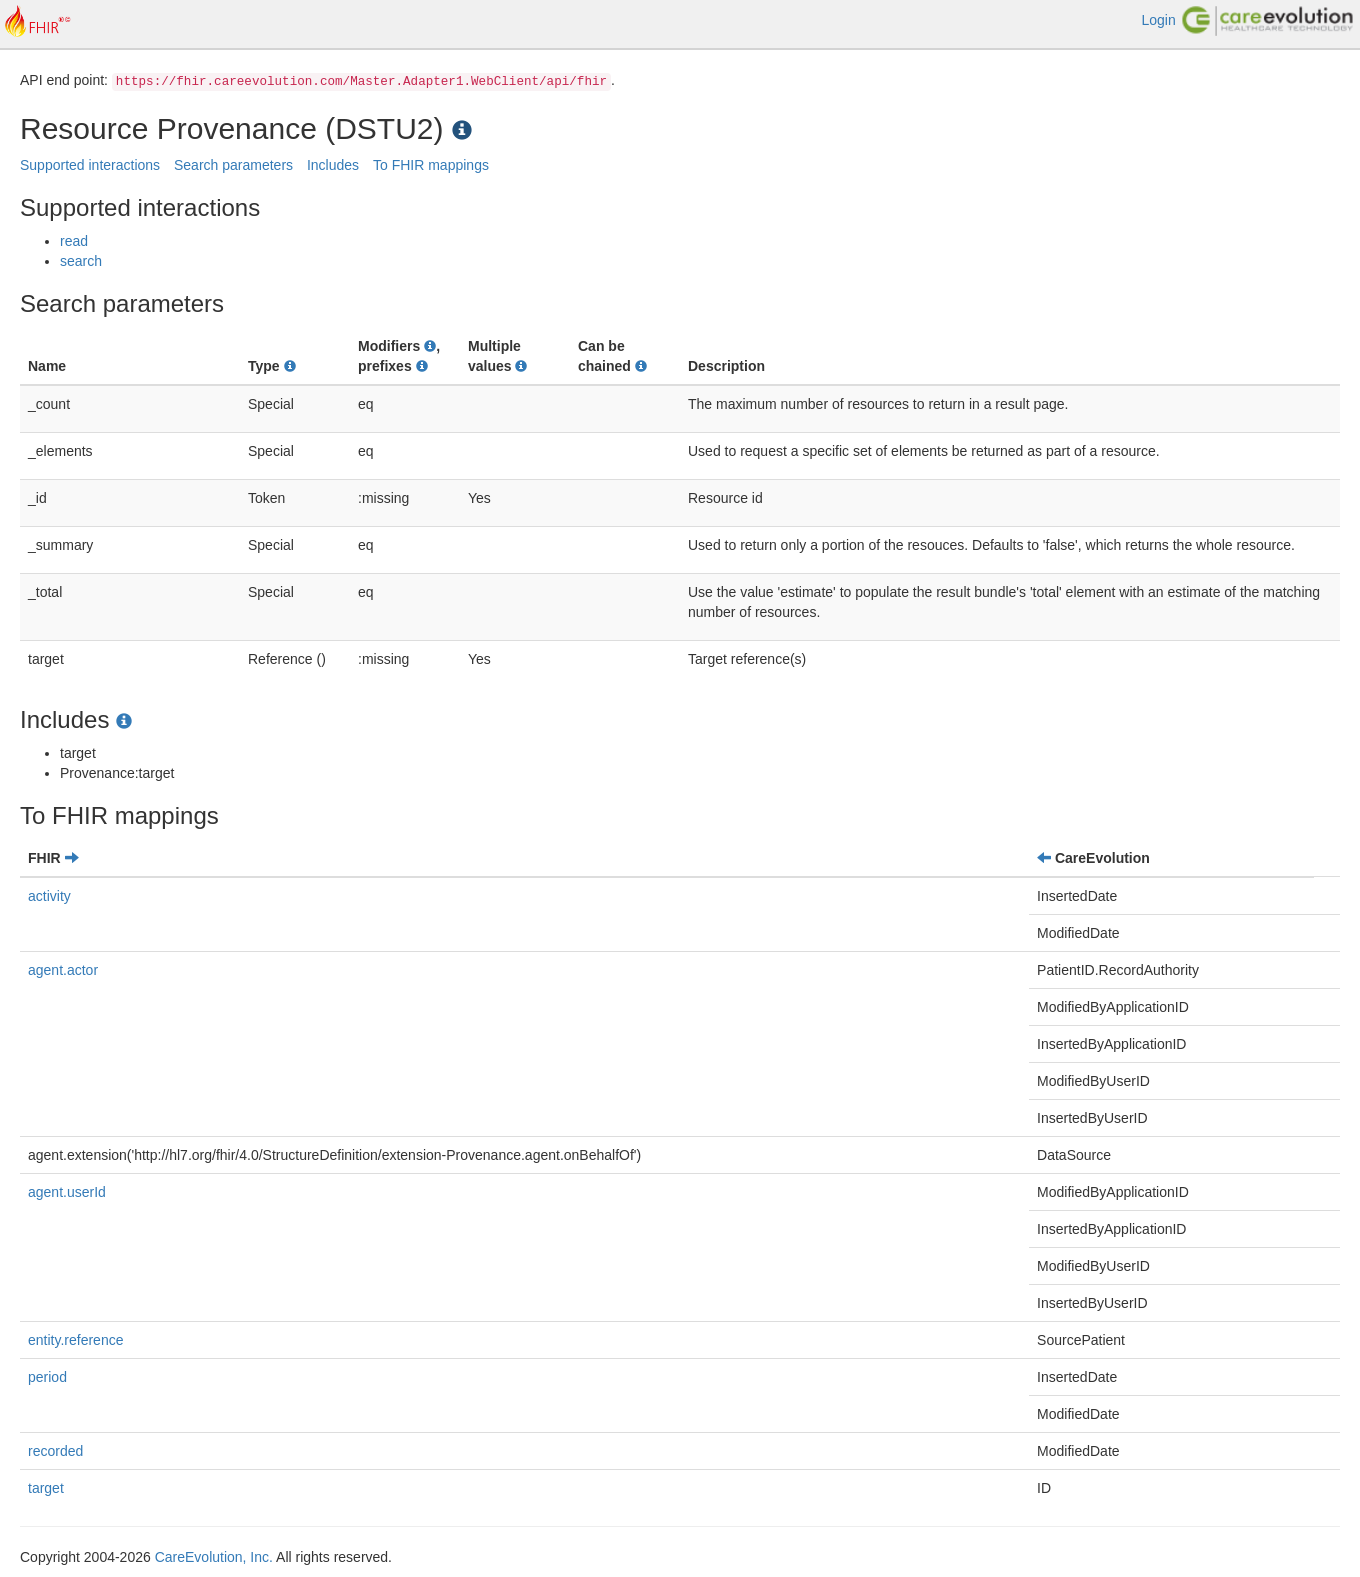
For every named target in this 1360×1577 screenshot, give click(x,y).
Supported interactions (90, 165)
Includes (333, 165)
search (81, 261)
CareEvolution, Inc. (214, 1557)
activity (49, 896)
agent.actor (63, 970)
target (46, 1488)
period (47, 1377)
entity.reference (75, 1340)
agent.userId (67, 1192)
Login (1158, 20)
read (74, 241)
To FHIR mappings (431, 165)
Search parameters (233, 165)
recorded (55, 1451)
